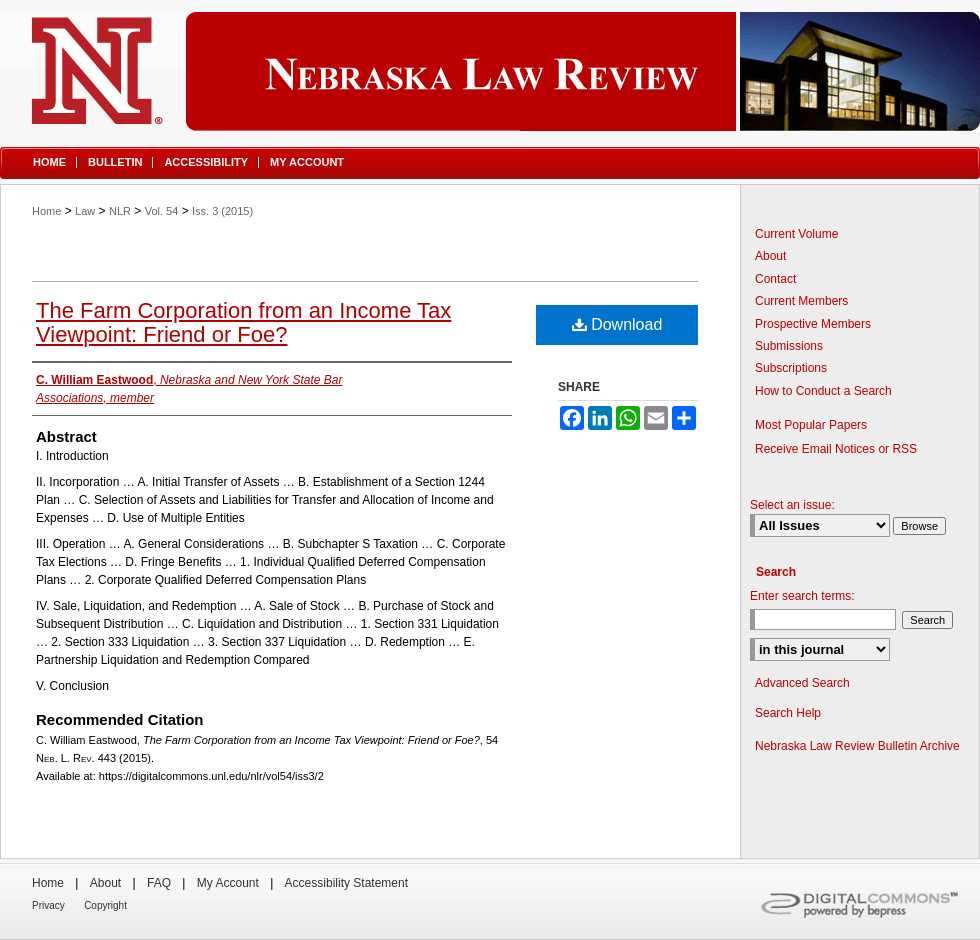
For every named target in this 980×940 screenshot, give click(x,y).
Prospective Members (813, 324)
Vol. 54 (162, 211)
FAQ (159, 883)
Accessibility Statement (346, 883)
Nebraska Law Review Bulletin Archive (857, 746)
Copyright (105, 905)
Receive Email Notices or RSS (836, 449)
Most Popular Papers (811, 425)
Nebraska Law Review (490, 71)
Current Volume (796, 234)
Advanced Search (802, 683)
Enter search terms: (802, 596)
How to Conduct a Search (823, 391)
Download (617, 324)
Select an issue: (792, 505)
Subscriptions (791, 368)
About (770, 256)
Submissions (789, 346)
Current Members (801, 301)
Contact (775, 279)
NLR (120, 211)
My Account (228, 883)
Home (46, 211)
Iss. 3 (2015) (222, 211)
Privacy (48, 905)
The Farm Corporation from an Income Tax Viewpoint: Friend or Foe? (243, 322)
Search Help (788, 713)
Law (85, 211)
